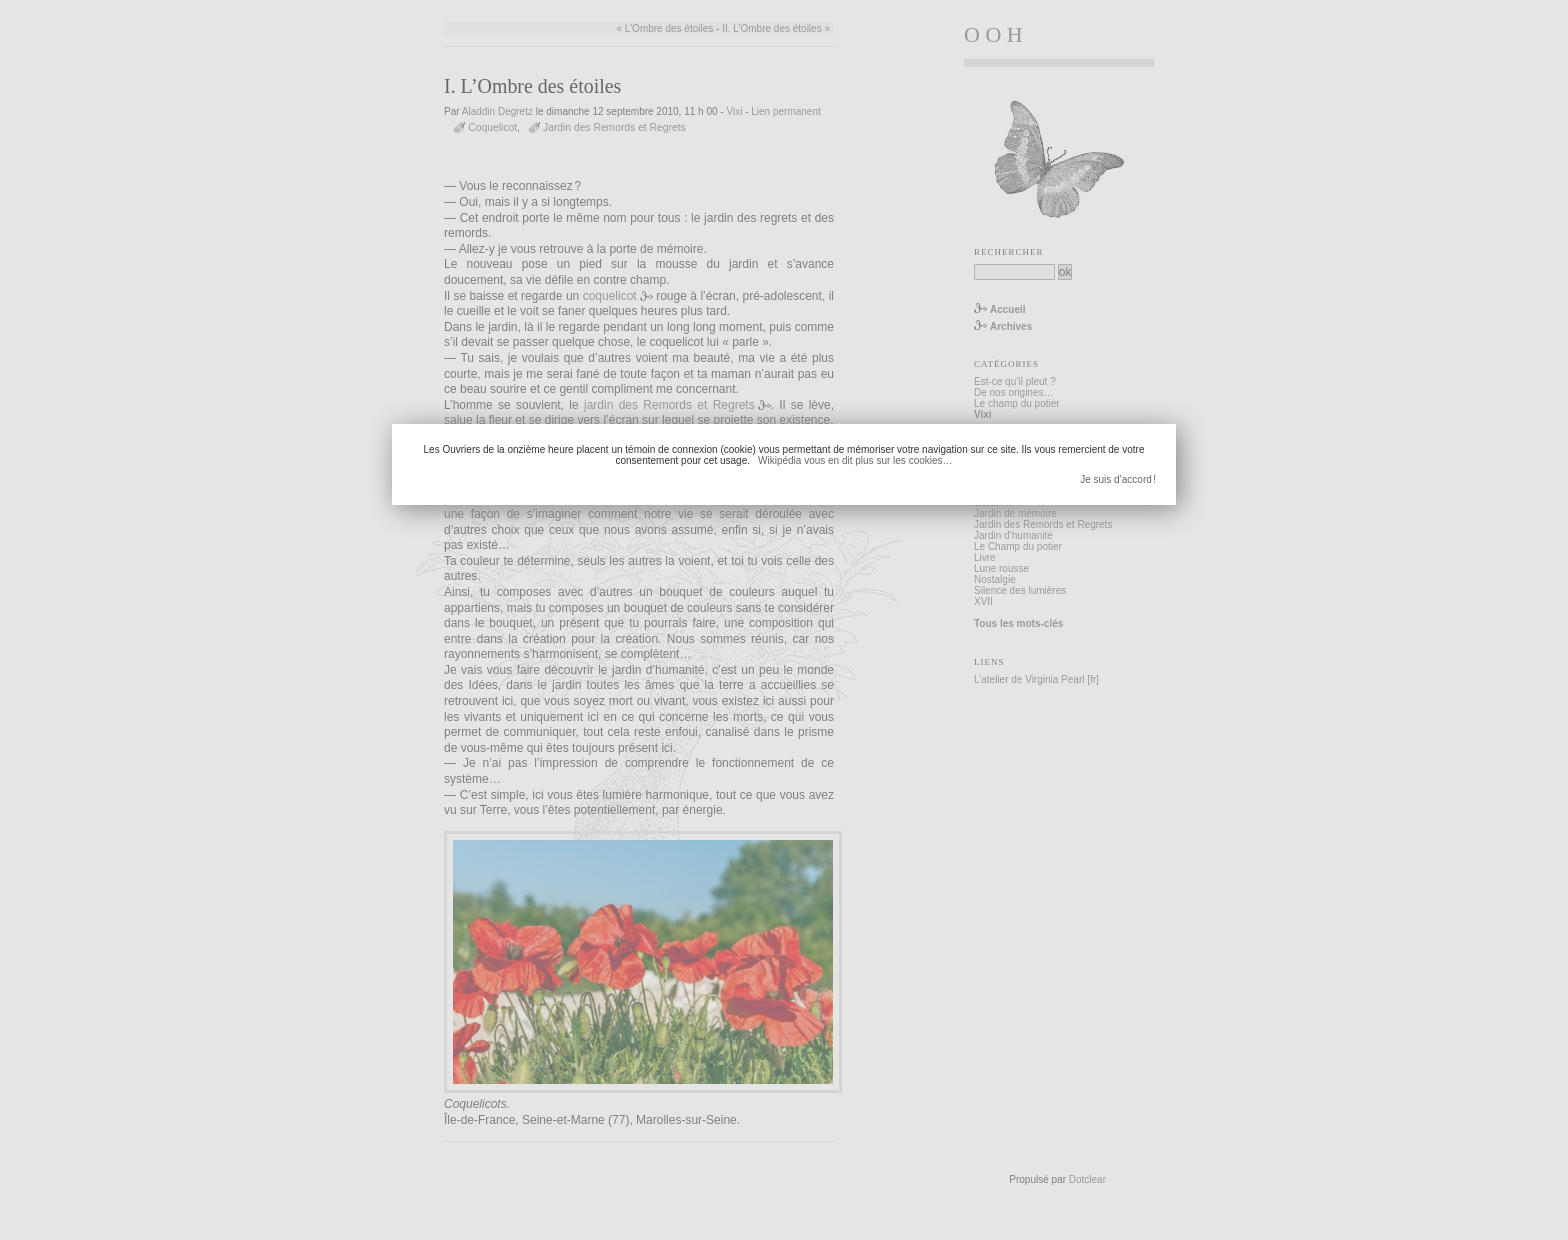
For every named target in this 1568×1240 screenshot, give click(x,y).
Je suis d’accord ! (1118, 479)
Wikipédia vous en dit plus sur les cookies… (855, 460)
